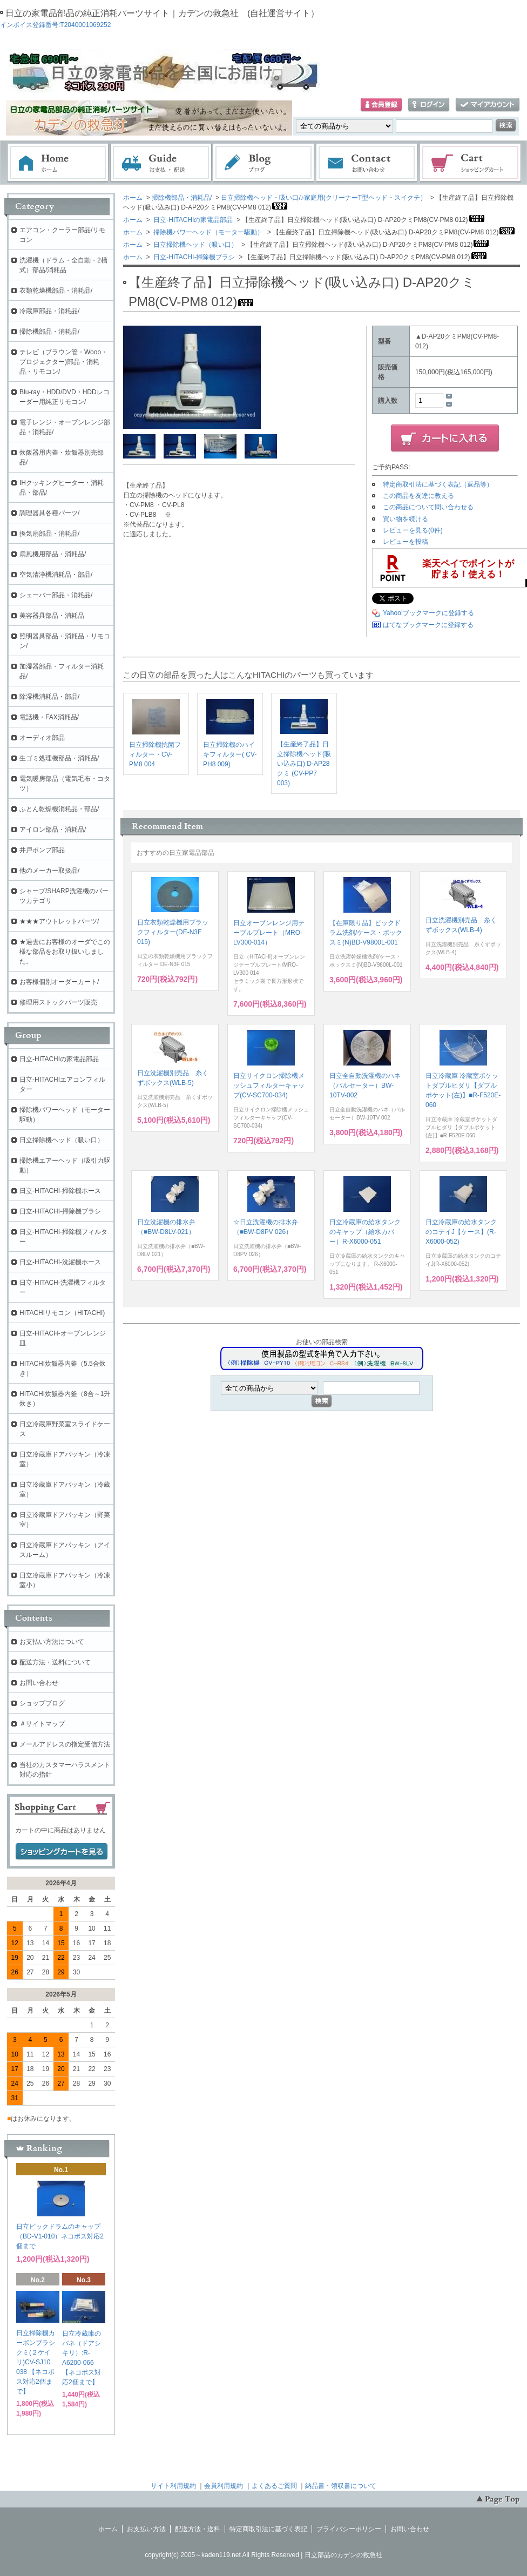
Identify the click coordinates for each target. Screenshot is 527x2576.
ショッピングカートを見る (61, 1851)
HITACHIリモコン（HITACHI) (62, 1313)
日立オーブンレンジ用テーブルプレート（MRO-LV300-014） (269, 932)
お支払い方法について (51, 1642)
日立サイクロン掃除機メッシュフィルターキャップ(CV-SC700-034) (269, 1085)
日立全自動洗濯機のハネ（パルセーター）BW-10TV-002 (365, 1085)
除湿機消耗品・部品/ (49, 696)
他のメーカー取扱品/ (49, 870)
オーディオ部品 (42, 737)
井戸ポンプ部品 (42, 850)
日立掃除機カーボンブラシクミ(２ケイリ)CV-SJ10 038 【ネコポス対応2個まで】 (35, 2362)
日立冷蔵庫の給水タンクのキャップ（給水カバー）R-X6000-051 (365, 1231)
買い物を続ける (405, 519)
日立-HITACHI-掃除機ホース (60, 1191)
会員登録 (381, 105)
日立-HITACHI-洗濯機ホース (60, 1262)
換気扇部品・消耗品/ (49, 533)
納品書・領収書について (340, 2486)
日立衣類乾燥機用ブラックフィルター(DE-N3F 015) (172, 932)
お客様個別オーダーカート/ (59, 982)
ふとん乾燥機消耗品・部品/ (59, 809)
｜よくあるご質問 (271, 2486)
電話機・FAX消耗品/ (49, 717)
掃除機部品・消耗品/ (182, 197)
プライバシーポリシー (348, 2529)
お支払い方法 (146, 2529)
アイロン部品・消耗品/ (52, 829)
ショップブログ (42, 1703)
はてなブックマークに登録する (428, 625)
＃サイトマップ (42, 1724)
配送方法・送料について (55, 1662)
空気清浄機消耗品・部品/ (55, 574)
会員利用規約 (223, 2486)
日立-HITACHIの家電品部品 (192, 220)
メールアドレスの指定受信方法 (64, 1744)
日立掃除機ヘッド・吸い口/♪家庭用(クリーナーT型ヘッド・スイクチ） (324, 197)
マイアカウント (487, 105)
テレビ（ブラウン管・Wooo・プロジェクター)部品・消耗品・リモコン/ (63, 361)
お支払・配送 (161, 163)
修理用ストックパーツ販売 (58, 1002)
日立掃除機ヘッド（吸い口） (195, 244)
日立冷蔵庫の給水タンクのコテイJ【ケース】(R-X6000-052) (461, 1231)
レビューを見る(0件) (413, 530)
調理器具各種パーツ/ (49, 513)
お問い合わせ (367, 163)
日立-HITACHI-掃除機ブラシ (193, 257)
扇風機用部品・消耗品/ (52, 554)
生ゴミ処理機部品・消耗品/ (59, 758)
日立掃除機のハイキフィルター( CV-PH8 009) (229, 754)
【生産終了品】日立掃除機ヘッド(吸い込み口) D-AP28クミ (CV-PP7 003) (304, 763)
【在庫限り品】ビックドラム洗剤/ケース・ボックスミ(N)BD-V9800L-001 (365, 932)
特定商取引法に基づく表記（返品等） (438, 484)
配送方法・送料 (197, 2529)
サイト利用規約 (173, 2486)
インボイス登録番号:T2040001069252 (55, 25)
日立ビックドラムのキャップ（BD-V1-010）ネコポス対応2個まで (60, 2236)
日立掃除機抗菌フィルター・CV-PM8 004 (155, 754)
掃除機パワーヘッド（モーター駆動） (208, 232)
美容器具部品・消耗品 (51, 615)
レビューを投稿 (405, 541)
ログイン (429, 105)
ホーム (58, 163)
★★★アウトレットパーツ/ (59, 921)
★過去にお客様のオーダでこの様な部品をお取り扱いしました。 (64, 951)
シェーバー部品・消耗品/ (55, 595)
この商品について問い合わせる (428, 507)
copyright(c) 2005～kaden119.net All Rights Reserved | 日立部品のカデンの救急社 (263, 2555)
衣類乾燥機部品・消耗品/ (55, 290)
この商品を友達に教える (418, 496)
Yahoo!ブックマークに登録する (428, 613)
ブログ (264, 163)
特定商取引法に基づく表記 (268, 2529)
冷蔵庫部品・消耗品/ (49, 311)
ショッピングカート (471, 163)
